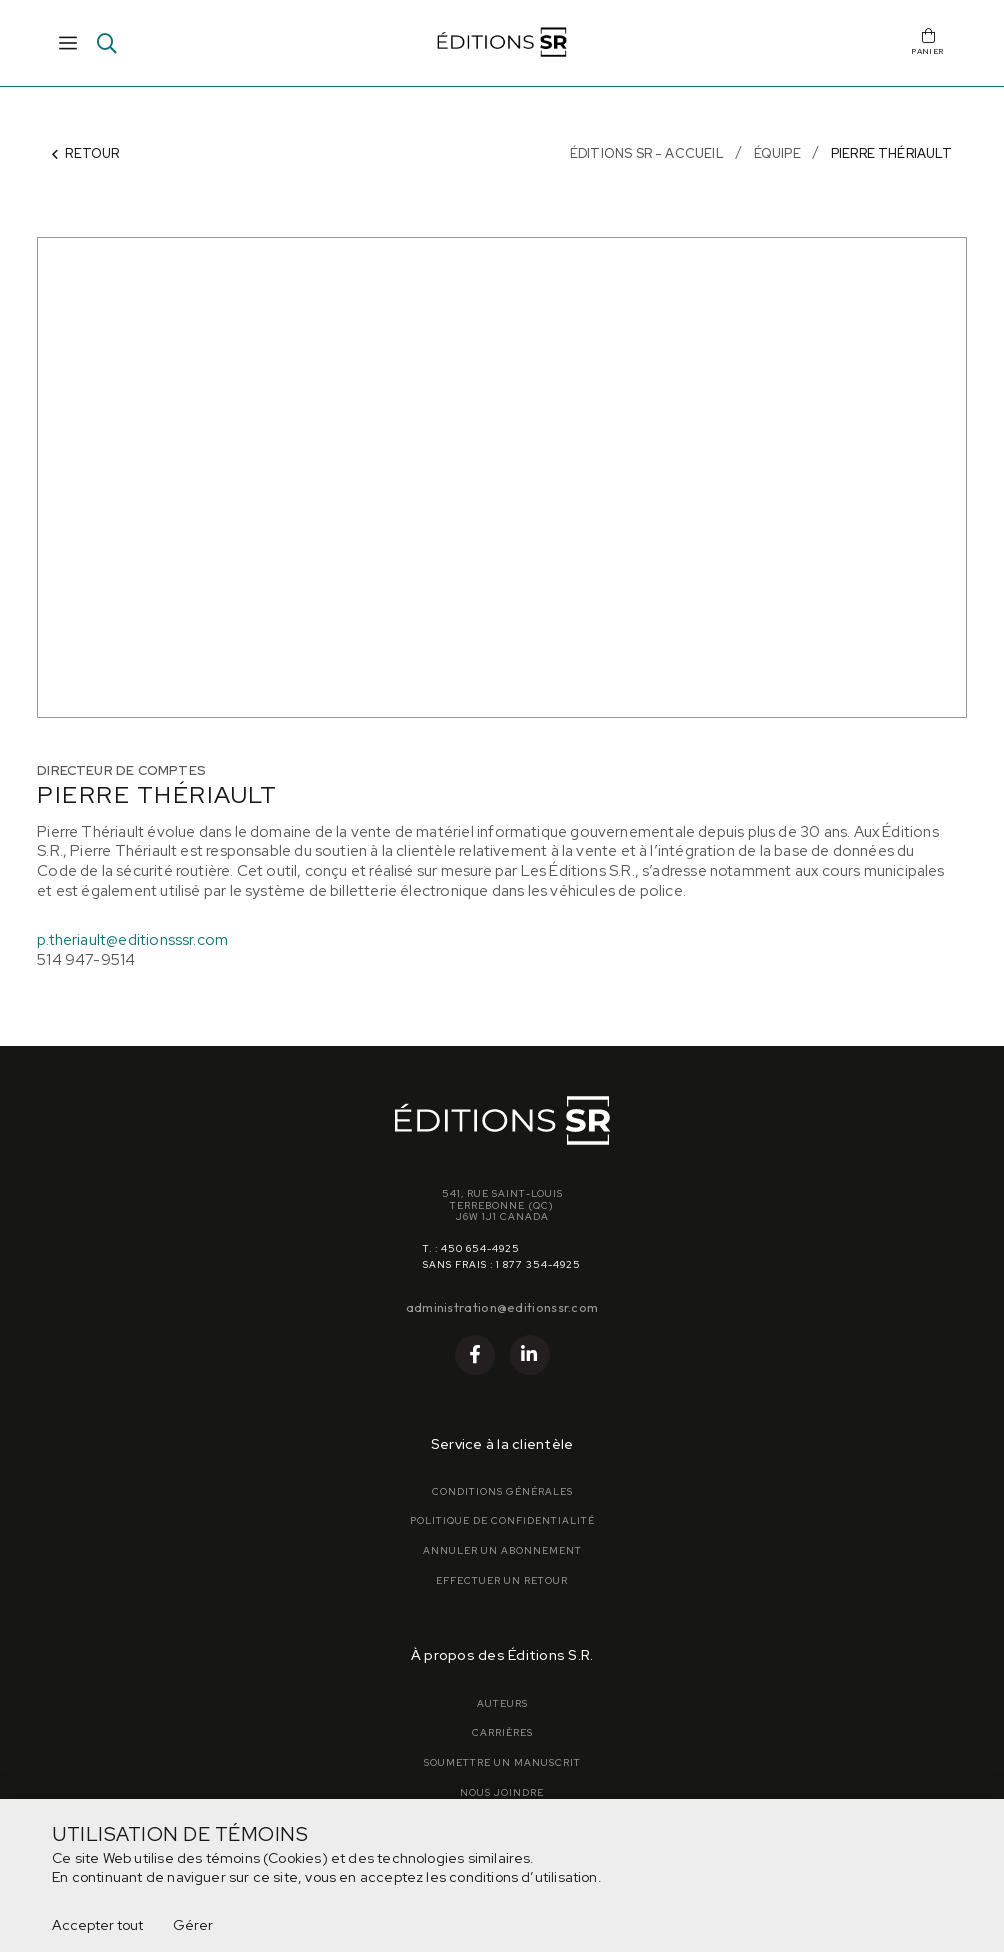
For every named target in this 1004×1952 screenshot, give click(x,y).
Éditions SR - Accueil (647, 153)
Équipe (777, 153)
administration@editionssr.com (502, 1307)
